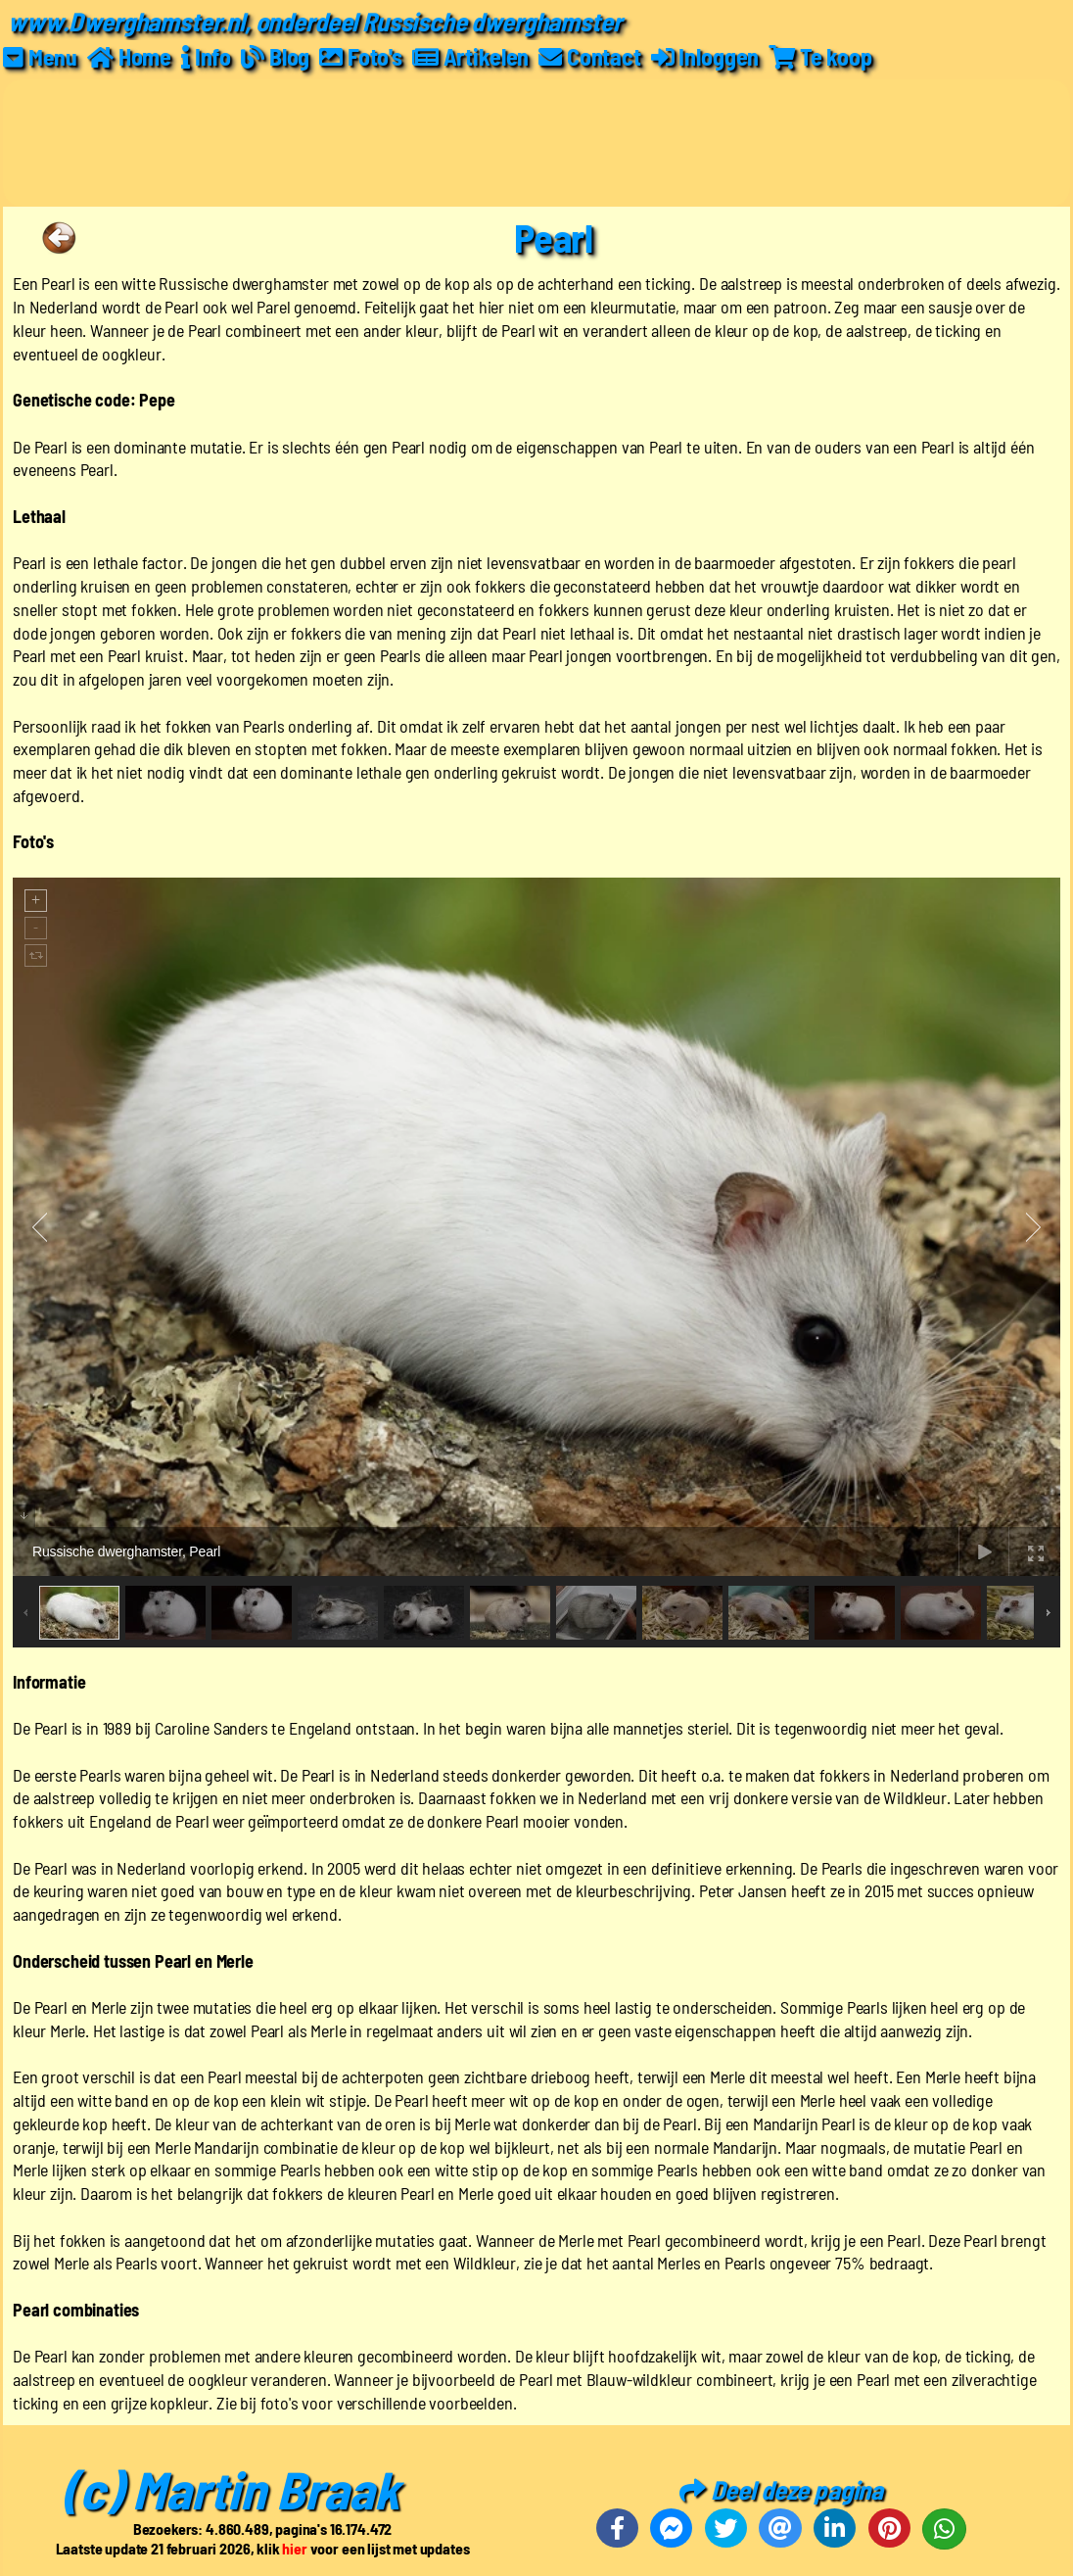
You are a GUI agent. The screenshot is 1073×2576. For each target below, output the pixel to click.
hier (294, 2547)
